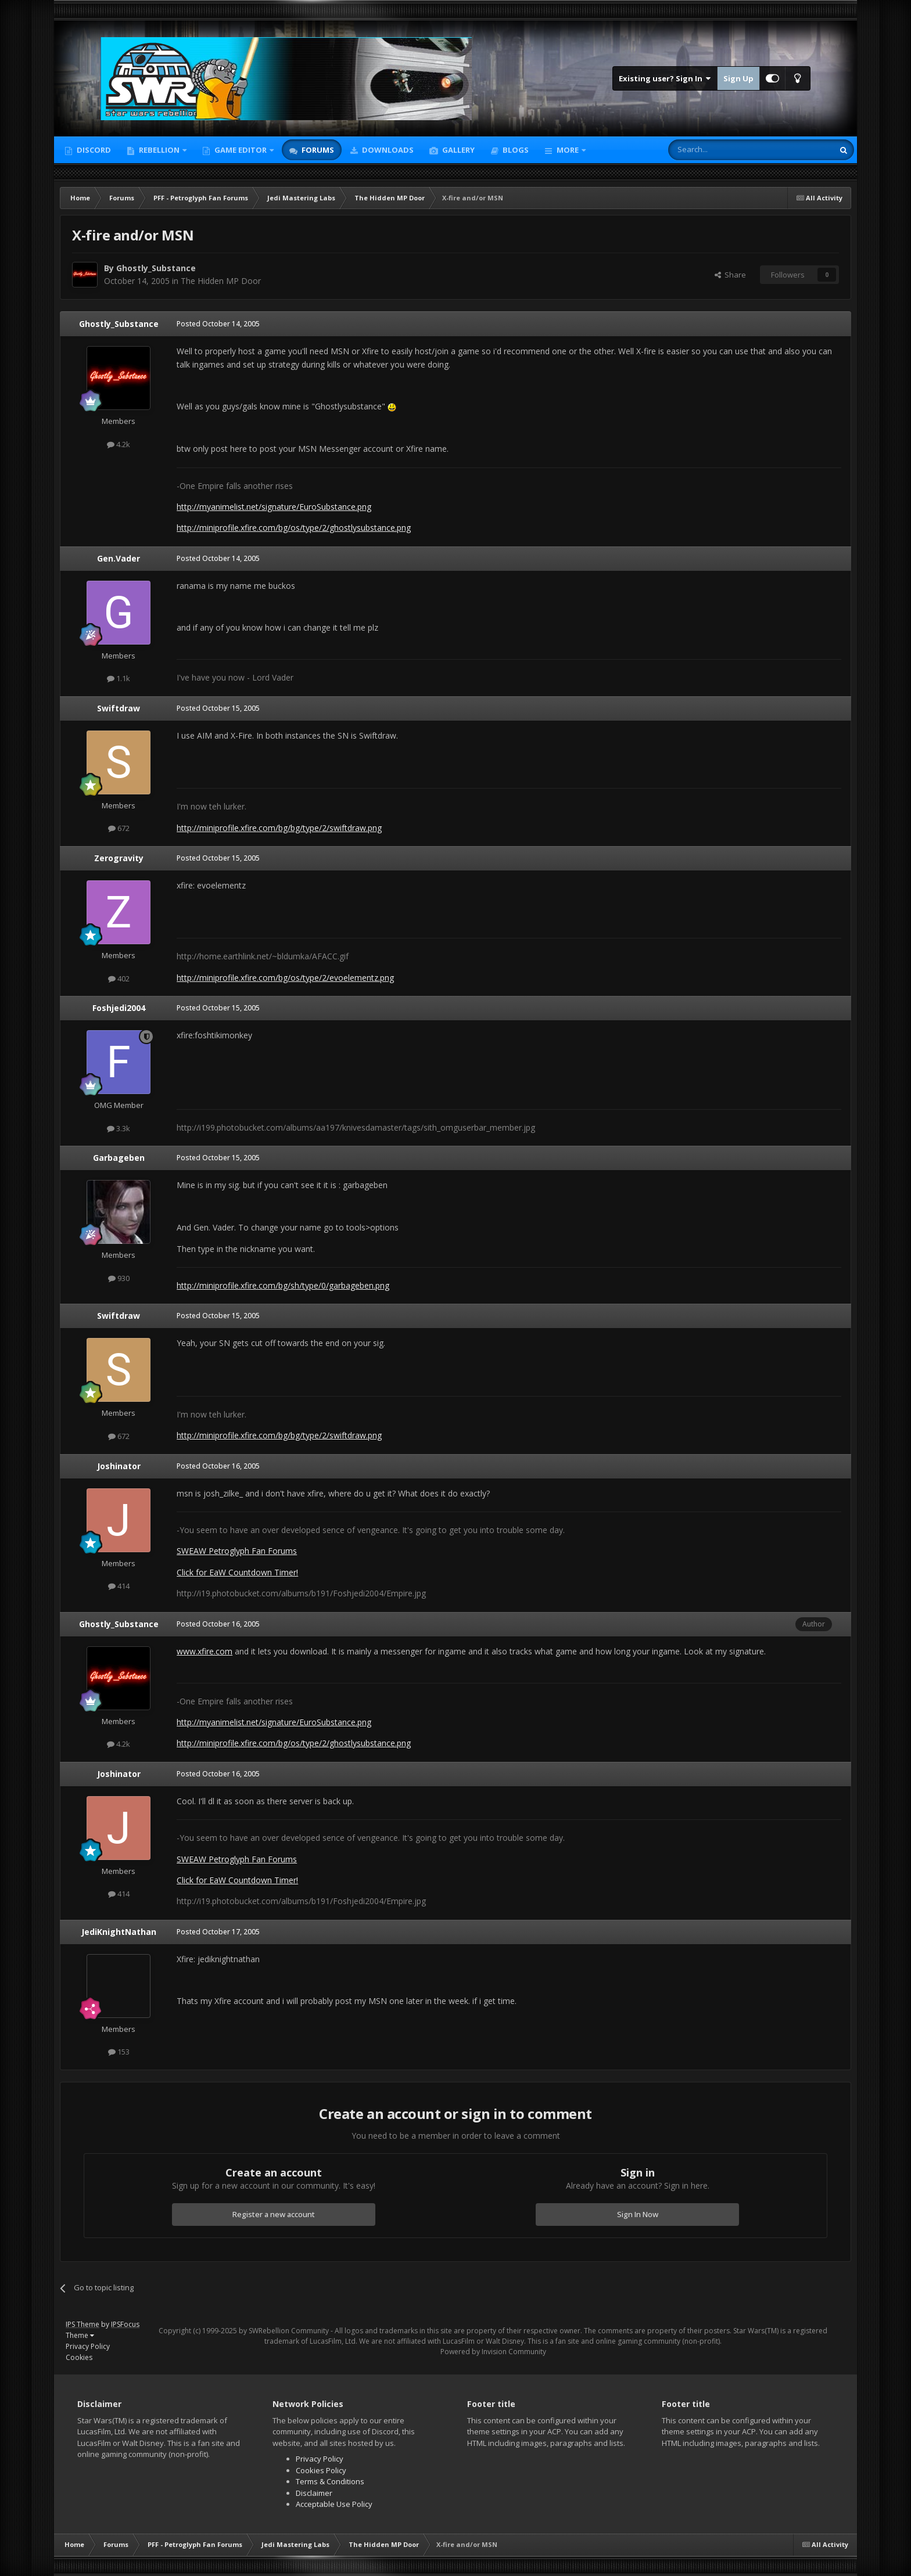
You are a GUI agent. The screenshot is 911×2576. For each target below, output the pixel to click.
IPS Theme (82, 2324)
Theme (80, 2335)
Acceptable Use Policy (334, 2504)
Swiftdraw (118, 708)
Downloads (387, 150)
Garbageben (119, 1157)
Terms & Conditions (330, 2481)
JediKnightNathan (118, 1931)
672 (119, 828)
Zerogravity (119, 858)
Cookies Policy (321, 2470)
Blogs (515, 150)
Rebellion (159, 150)
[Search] (722, 149)
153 (119, 2051)
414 (119, 1586)
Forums (317, 150)
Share (730, 274)
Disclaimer (314, 2493)
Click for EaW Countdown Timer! (237, 1572)
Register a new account (273, 2214)
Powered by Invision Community (493, 2351)
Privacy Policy (88, 2346)
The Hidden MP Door (221, 280)
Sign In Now (637, 2214)
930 (119, 1278)
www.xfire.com (204, 1651)
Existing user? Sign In (665, 78)
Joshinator (119, 1466)
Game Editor (240, 150)
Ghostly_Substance (156, 268)
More (567, 150)
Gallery (457, 150)
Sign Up (738, 78)
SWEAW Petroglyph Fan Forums (237, 1550)
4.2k (118, 444)
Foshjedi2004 (118, 1007)
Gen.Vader (118, 558)
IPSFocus (125, 2324)
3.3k (118, 1128)
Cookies (79, 2357)
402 (119, 978)
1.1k (118, 678)
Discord (93, 150)
